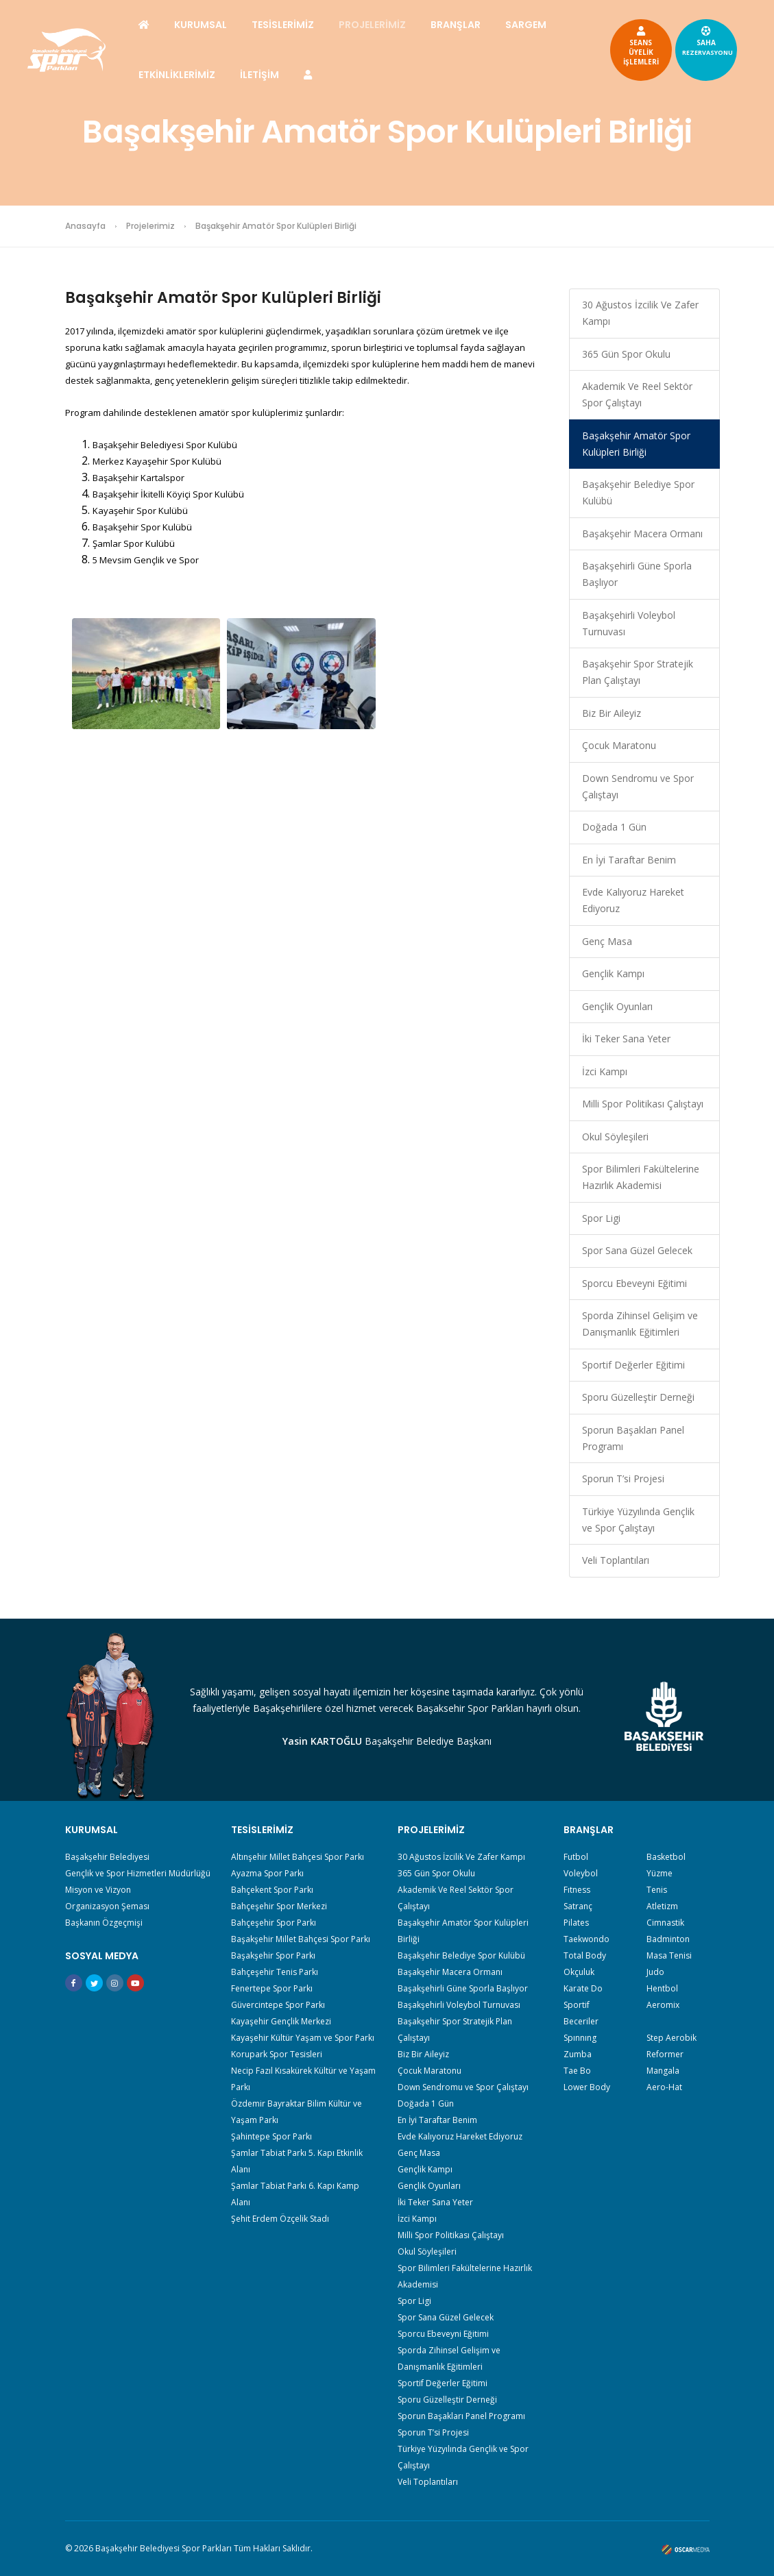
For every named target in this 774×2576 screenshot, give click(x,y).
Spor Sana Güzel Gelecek (637, 1250)
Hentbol (662, 1988)
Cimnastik (665, 1922)
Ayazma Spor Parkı (267, 1873)
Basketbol (666, 1857)
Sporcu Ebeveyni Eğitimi (634, 1283)
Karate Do (583, 1988)
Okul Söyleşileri (615, 1136)
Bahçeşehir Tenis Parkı (274, 1972)
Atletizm (662, 1906)
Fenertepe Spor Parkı (272, 1988)
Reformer (665, 2054)
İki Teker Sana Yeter (626, 1038)
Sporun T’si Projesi (623, 1478)
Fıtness (577, 1890)
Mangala (662, 2070)
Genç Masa (607, 941)
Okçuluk (579, 1972)
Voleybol (581, 1873)
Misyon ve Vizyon (98, 1890)
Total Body (585, 1955)
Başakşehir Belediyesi (107, 1857)
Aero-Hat (664, 2087)
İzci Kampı (604, 1071)
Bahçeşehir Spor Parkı (273, 1922)
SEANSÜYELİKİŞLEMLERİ (641, 45)
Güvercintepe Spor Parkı (278, 2005)
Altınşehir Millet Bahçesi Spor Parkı (297, 1857)
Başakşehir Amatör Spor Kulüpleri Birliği (636, 443)
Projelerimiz (150, 226)
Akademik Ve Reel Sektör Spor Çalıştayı (637, 394)
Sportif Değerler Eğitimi (633, 1364)
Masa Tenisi (669, 1955)
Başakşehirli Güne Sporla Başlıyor (637, 574)
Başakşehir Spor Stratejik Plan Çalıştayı (637, 672)
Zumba (578, 2054)
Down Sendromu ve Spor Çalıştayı (638, 786)
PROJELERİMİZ (372, 25)
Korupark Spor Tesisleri (276, 2054)
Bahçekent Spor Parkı (272, 1890)
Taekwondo (586, 1939)
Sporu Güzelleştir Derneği (638, 1396)
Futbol (576, 1857)
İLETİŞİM (259, 75)
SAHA (707, 40)
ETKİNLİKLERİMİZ (176, 75)
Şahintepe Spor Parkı (271, 2136)
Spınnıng (580, 2038)
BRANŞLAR (456, 25)
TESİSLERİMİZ (283, 25)
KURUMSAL (200, 25)
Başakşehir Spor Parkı (273, 1955)
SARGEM (525, 25)
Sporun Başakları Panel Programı (633, 1438)
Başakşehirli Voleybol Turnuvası (628, 623)
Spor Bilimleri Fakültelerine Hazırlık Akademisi (640, 1177)
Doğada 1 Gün (614, 826)
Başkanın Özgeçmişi (104, 1922)
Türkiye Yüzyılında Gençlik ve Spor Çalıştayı (638, 1519)
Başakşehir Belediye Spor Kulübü (638, 492)
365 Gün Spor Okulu (626, 353)
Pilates (576, 1922)
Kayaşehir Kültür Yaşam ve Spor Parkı (302, 2038)
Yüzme (659, 1873)
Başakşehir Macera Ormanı (642, 533)
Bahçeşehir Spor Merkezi (279, 1906)
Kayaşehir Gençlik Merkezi (281, 2021)
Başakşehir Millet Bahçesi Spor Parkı (300, 1939)
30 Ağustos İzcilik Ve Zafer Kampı (640, 313)
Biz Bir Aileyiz (611, 713)
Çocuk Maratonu (619, 745)
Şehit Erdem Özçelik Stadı (280, 2218)
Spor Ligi (601, 1218)
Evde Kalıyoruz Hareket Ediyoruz (633, 900)
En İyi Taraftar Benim (629, 859)
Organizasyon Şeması (107, 1906)
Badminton (668, 1939)
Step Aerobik (671, 2038)
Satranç (578, 1906)
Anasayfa (85, 226)
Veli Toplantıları (615, 1560)
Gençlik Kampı (613, 973)
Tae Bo (577, 2070)
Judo (655, 1972)
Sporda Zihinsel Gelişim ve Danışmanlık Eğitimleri (640, 1323)
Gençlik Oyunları (617, 1006)
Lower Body (587, 2087)
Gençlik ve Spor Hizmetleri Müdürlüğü (137, 1873)
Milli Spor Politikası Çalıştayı (642, 1103)
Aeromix (662, 2005)
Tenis (656, 1890)
